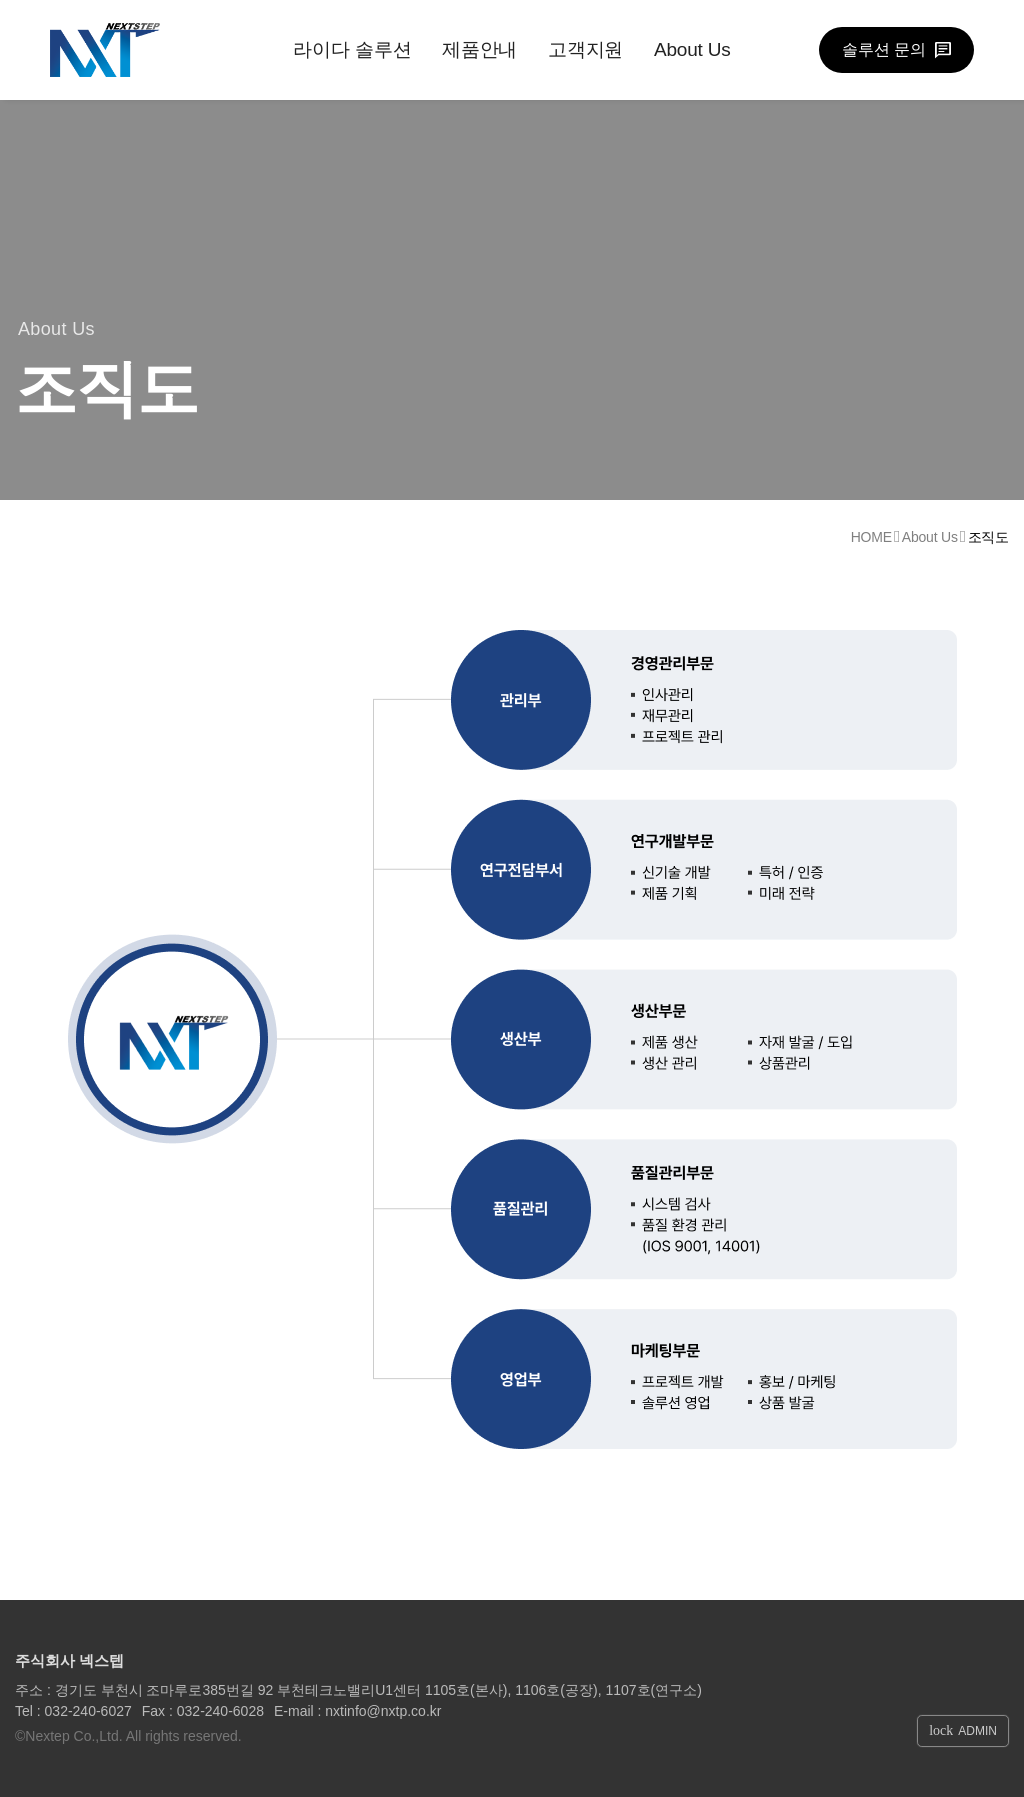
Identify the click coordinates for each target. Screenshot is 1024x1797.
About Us (692, 49)
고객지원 (585, 49)
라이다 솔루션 (352, 49)
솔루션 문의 (884, 49)
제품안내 (479, 49)
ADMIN (963, 1730)
